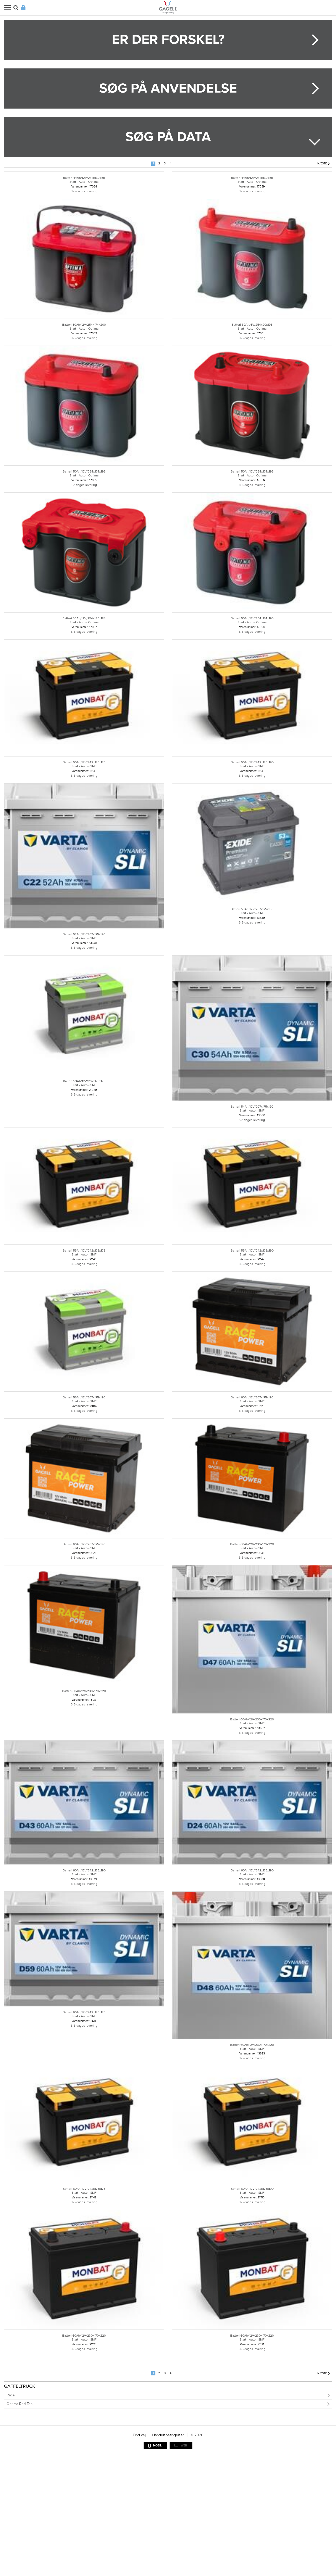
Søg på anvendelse (168, 88)
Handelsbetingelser (168, 2554)
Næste (322, 163)
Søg (15, 7)
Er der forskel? (168, 39)
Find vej (139, 2554)
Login (23, 7)
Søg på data (168, 137)
